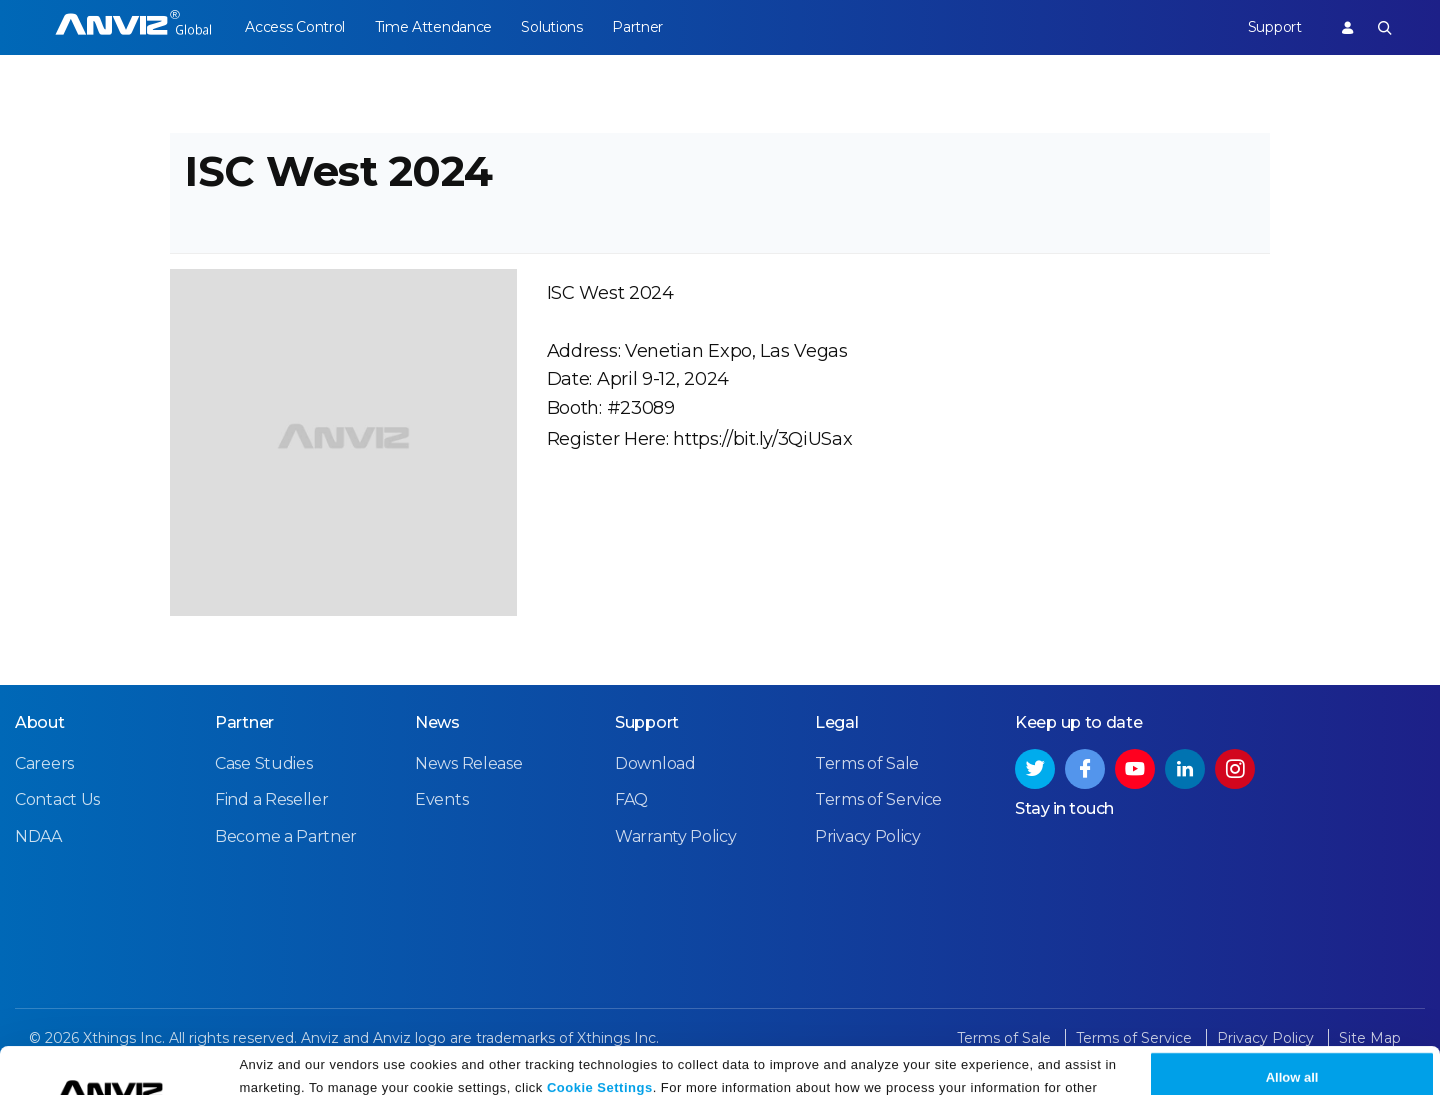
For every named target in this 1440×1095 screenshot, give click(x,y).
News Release (468, 769)
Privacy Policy (403, 1072)
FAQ (631, 805)
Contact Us (57, 805)
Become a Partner (286, 841)
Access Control (295, 27)
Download (655, 769)
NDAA (38, 841)
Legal (837, 728)
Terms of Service (878, 805)
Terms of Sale (867, 769)
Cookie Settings (600, 1047)
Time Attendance (435, 27)
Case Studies (263, 769)
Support (1273, 27)
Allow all (1292, 1037)
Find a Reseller (272, 805)
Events (441, 805)
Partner (641, 27)
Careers (44, 769)
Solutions (554, 27)
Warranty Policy (676, 841)
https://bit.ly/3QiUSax (762, 443)
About (40, 728)
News (437, 728)
